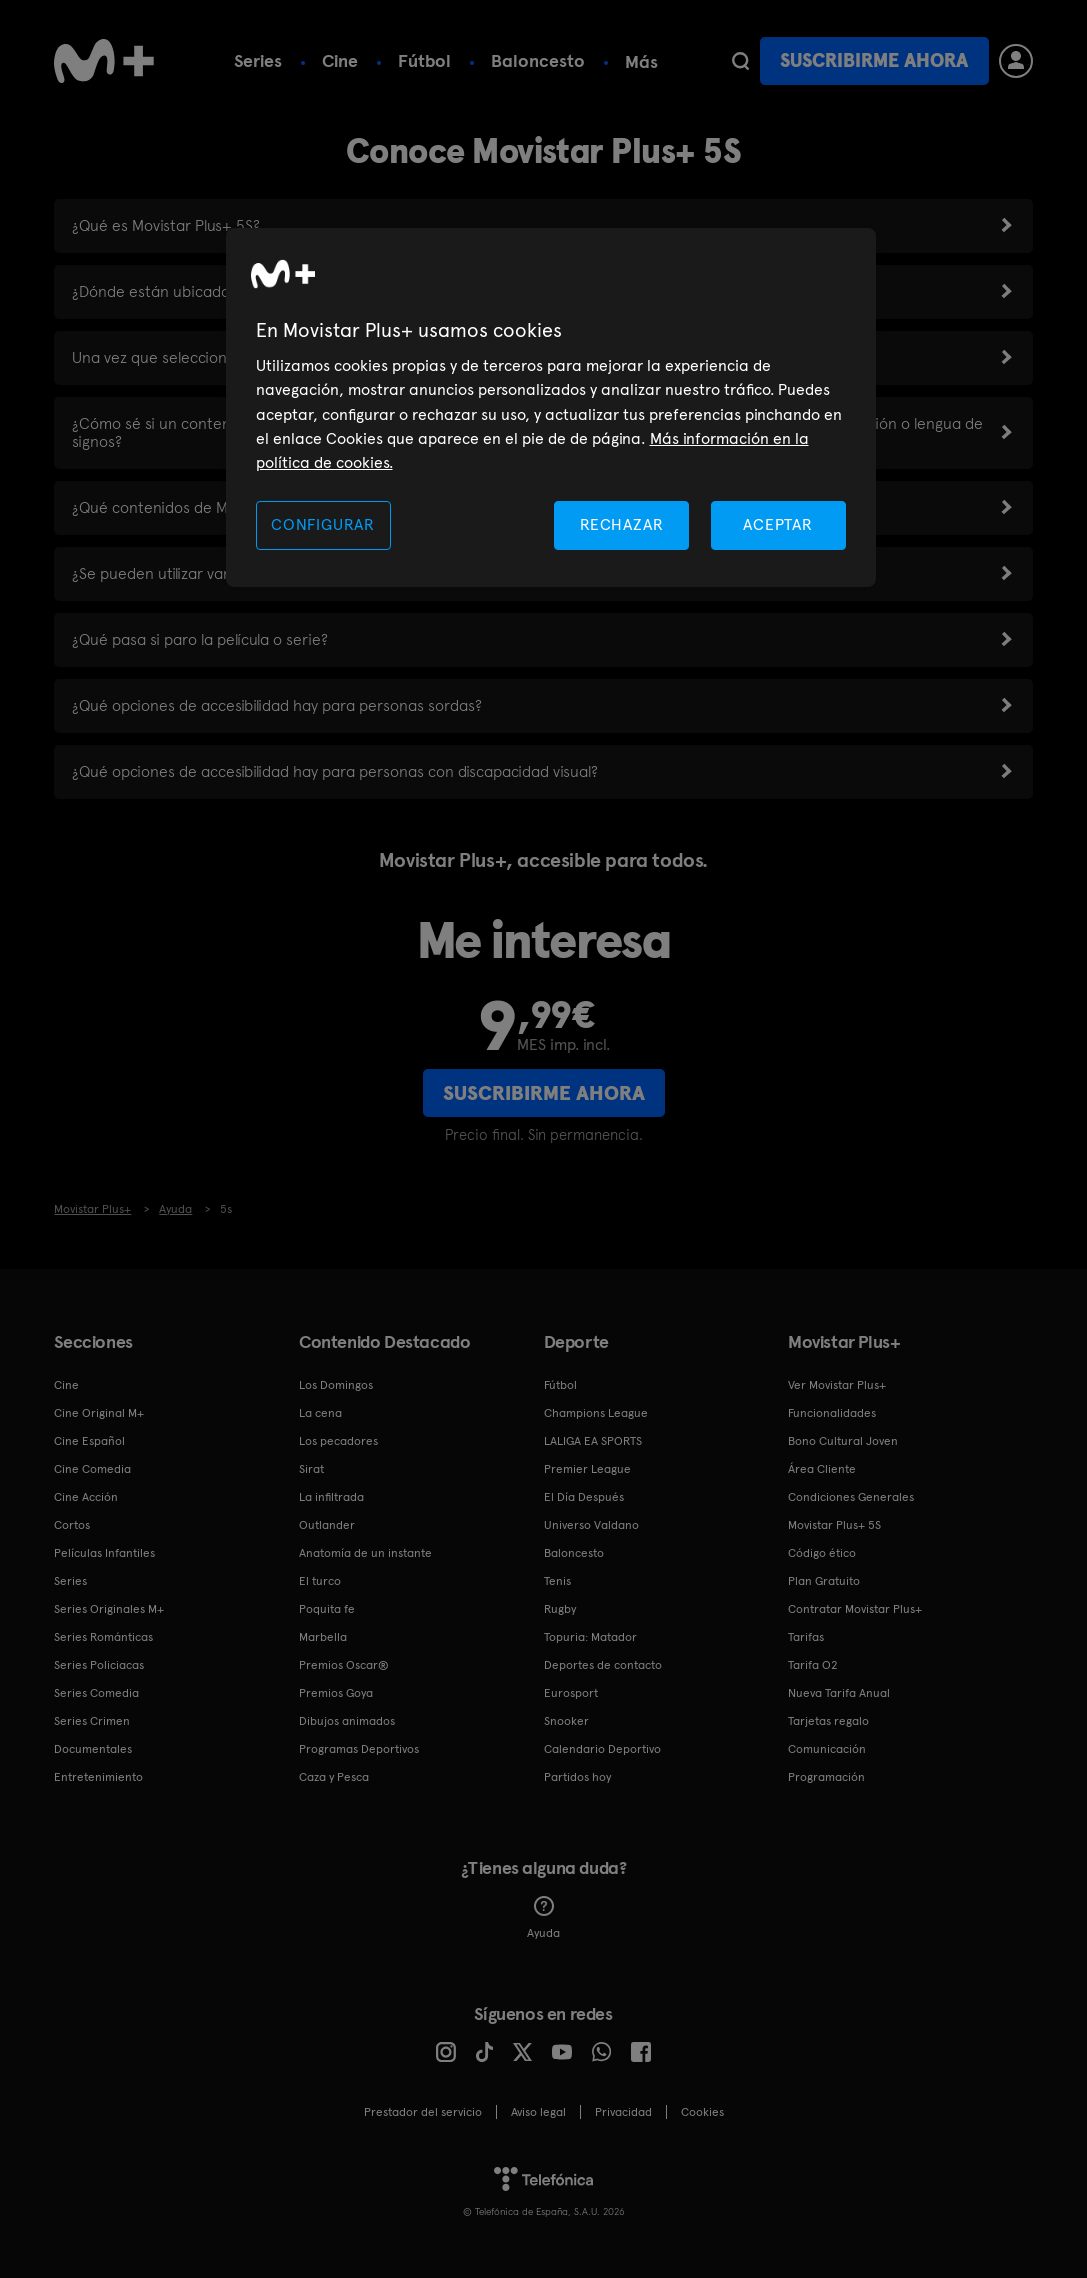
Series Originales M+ (109, 1609)
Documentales (93, 1749)
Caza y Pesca (334, 1777)
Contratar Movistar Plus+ (855, 1609)
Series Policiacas (99, 1665)
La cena (320, 1413)
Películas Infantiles (104, 1553)
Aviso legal (538, 2112)
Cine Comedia (92, 1469)
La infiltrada (331, 1497)
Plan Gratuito (824, 1581)
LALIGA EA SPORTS (593, 1441)
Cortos (72, 1525)
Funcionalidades (832, 1413)
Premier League (587, 1469)
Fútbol (424, 60)
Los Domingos (336, 1385)
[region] (551, 407)
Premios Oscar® (344, 1665)
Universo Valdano (591, 1525)
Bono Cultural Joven (843, 1441)
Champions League (596, 1413)
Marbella (323, 1637)
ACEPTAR (778, 524)
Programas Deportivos (359, 1749)
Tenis (557, 1581)
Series (258, 60)
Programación (826, 1777)
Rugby (560, 1609)
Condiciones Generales (851, 1497)
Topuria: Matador (590, 1637)
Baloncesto (538, 60)
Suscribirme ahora (874, 60)
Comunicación (827, 1749)
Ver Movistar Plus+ (837, 1385)
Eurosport (571, 1693)
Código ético (822, 1553)
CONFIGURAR (323, 524)
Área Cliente (822, 1469)
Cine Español (89, 1441)
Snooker (566, 1721)
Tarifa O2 (813, 1665)
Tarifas (806, 1637)
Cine (340, 60)
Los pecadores (338, 1441)
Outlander (327, 1525)
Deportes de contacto (603, 1665)
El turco (320, 1581)
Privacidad (623, 2112)
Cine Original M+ (99, 1413)
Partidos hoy (577, 1777)
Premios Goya (336, 1693)
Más (641, 62)
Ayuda (543, 1918)
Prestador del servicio (423, 2112)
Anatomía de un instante (365, 1553)
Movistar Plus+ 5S (834, 1525)
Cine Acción (86, 1497)
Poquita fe (327, 1609)
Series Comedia (96, 1693)
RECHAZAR (622, 524)
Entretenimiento (98, 1777)
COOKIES (702, 2112)
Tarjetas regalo (828, 1721)
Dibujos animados (347, 1721)
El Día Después (584, 1497)
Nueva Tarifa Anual (839, 1693)
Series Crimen (92, 1721)
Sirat (311, 1469)
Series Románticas (103, 1637)
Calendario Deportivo (602, 1749)
